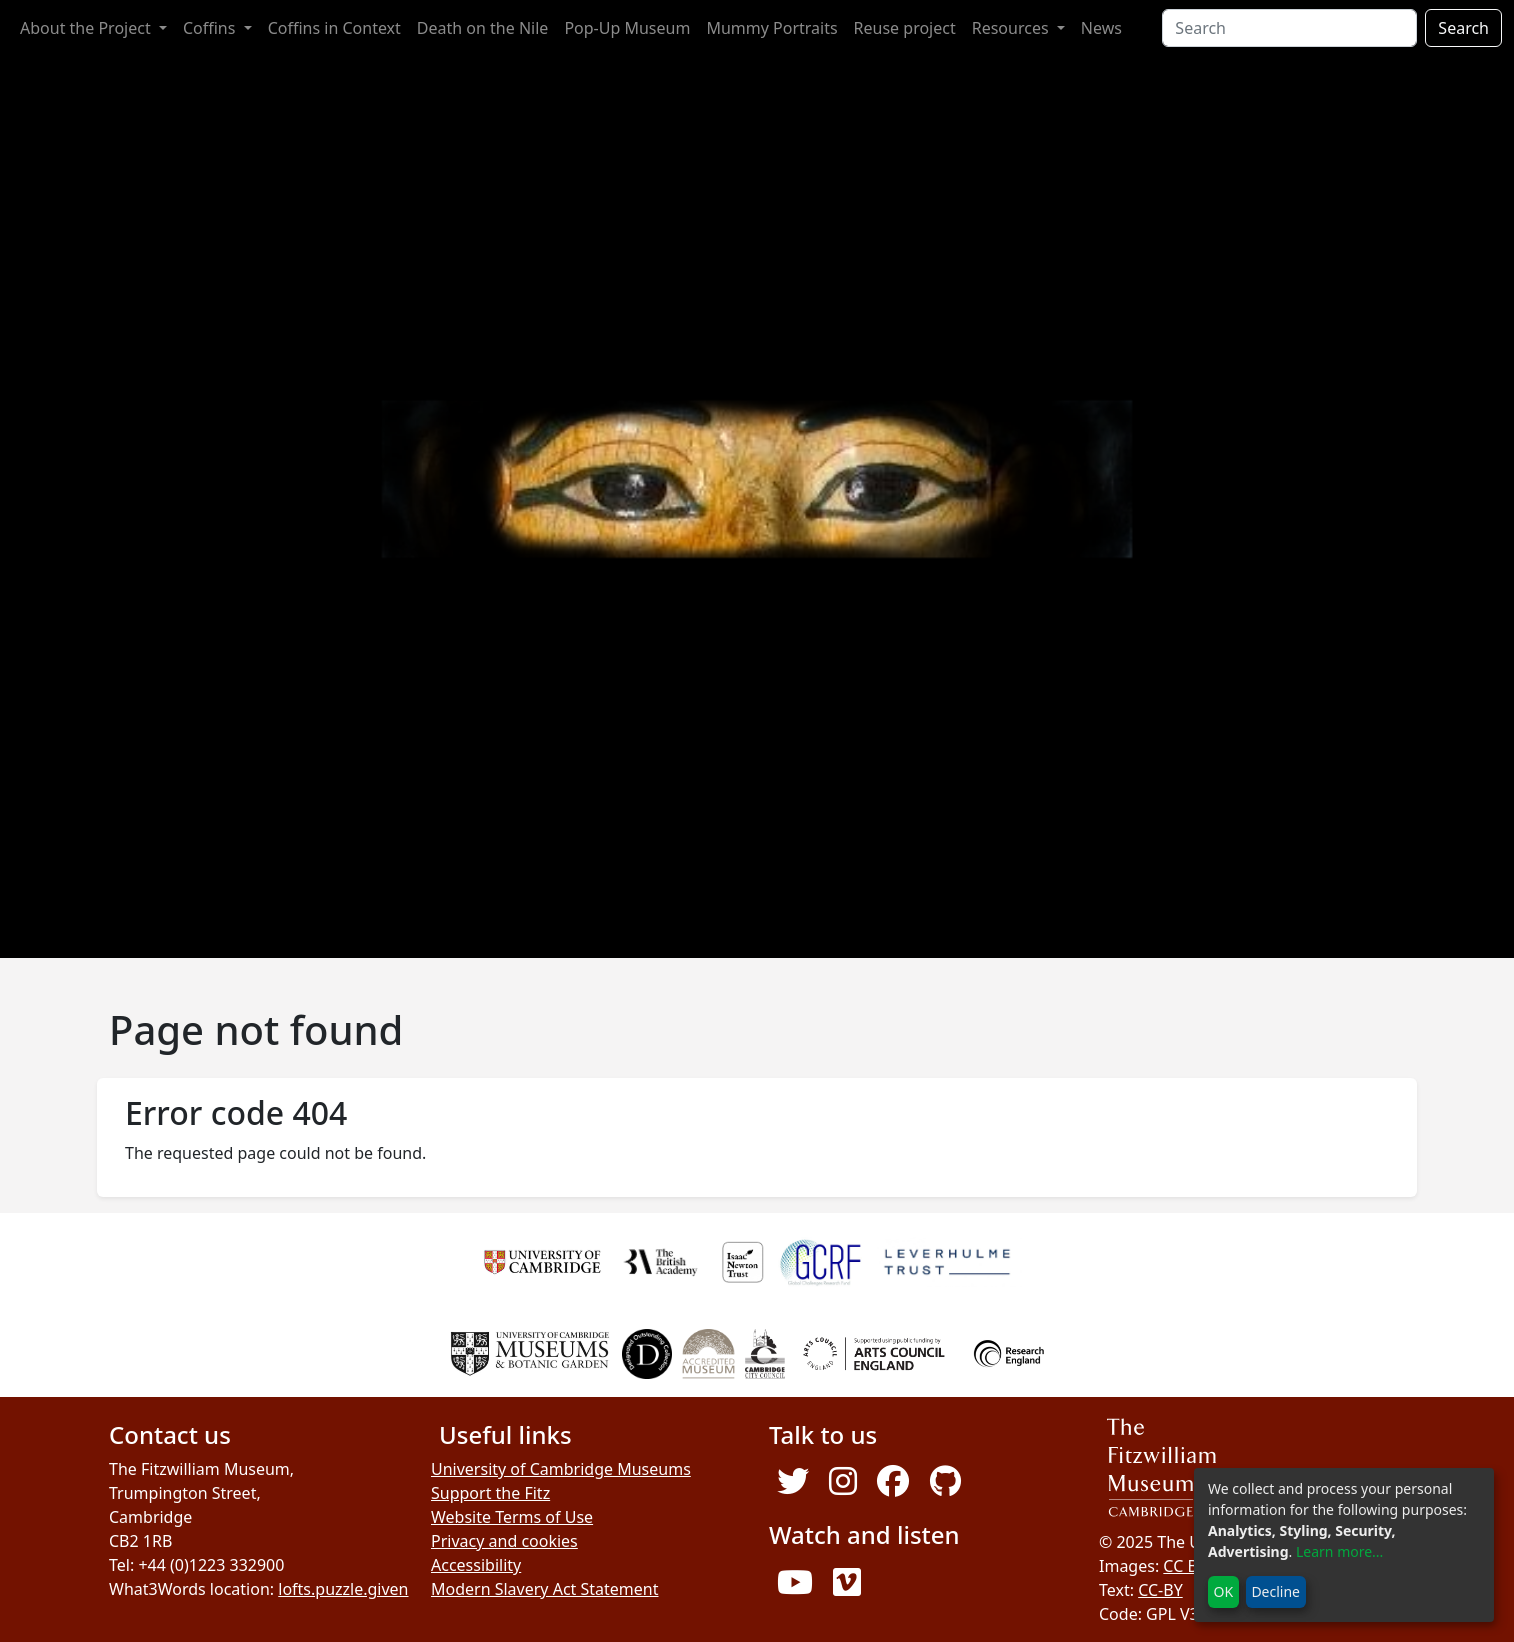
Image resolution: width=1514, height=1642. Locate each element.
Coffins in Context (334, 28)
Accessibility (476, 1565)
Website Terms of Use (512, 1517)
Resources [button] (1012, 28)
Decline (1275, 1591)
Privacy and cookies (504, 1541)
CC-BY (1160, 1590)
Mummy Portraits (771, 28)
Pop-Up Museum (627, 28)
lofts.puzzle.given (343, 1589)
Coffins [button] (211, 28)
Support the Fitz (490, 1493)
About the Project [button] (87, 28)
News (1101, 28)
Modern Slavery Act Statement (545, 1589)
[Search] (1289, 28)
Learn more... (1339, 1551)
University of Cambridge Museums (561, 1469)
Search (1463, 28)
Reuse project (905, 28)
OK (1224, 1591)
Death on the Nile (483, 28)
